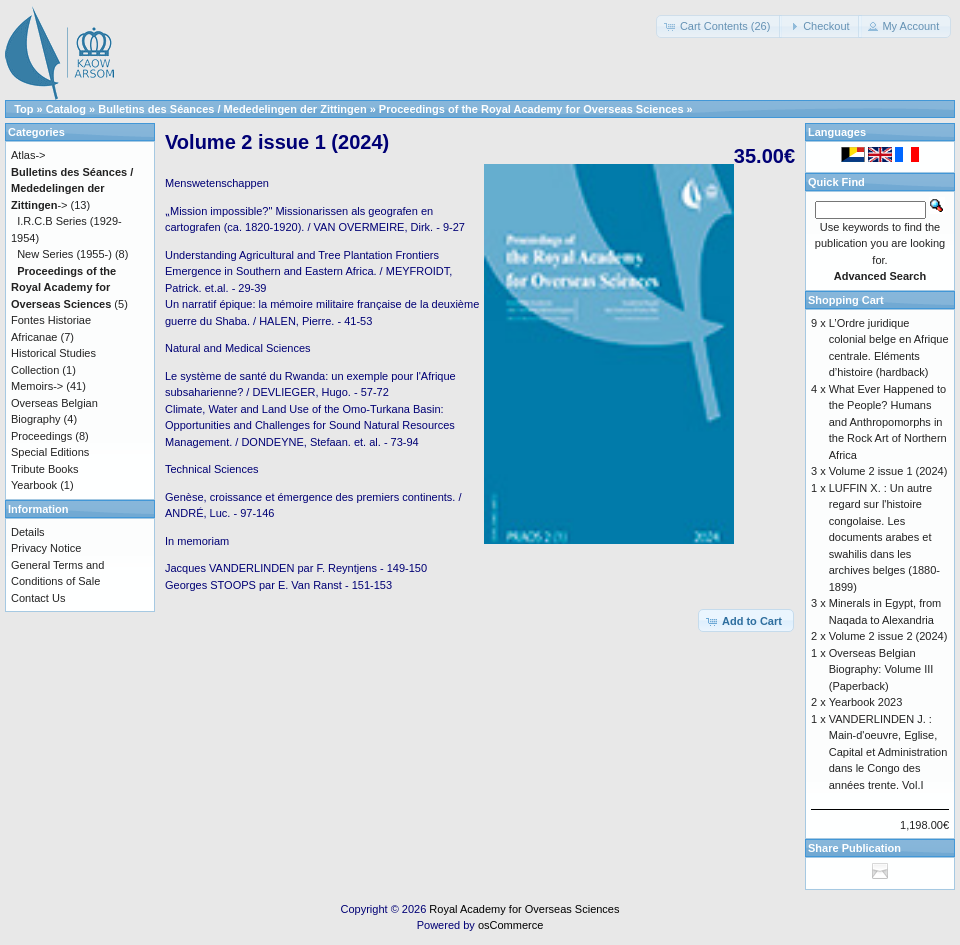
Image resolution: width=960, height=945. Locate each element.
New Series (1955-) (64, 254)
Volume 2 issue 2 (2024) (888, 636)
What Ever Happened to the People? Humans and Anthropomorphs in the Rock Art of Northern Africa (888, 422)
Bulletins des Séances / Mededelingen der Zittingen (232, 109)
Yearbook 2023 (866, 702)
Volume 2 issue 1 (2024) (888, 471)
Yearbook (34, 485)
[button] (719, 26)
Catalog (66, 109)
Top (23, 109)
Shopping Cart (846, 300)
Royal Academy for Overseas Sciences (524, 909)
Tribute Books (44, 469)
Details (28, 532)
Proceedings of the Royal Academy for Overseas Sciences (531, 109)
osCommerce (510, 925)
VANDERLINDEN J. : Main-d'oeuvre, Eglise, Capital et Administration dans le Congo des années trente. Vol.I (888, 752)
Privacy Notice (46, 548)
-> (72, 188)
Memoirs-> (37, 386)
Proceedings (41, 436)
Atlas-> (28, 155)
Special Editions (50, 452)
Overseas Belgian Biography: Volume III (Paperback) (881, 669)
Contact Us (38, 598)
